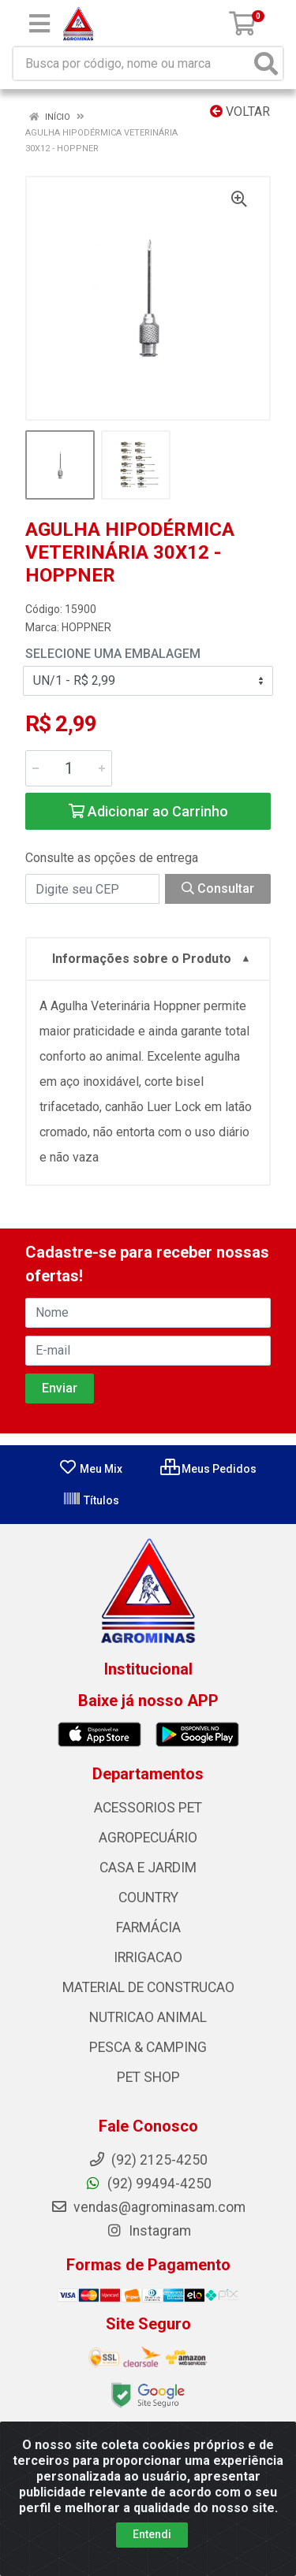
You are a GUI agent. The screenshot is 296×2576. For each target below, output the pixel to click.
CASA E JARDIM (148, 1867)
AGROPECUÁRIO (148, 1838)
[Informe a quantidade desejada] (68, 768)
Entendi (152, 2534)
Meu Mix (90, 1469)
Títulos (90, 1500)
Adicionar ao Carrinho (148, 811)
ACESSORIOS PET (148, 1808)
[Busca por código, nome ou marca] (131, 63)
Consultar (218, 888)
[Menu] (39, 23)
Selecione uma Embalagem (112, 653)
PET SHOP (148, 2077)
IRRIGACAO (148, 1957)
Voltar (240, 111)
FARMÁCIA (148, 1927)
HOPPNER (86, 627)
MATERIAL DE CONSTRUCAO (148, 1987)
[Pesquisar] (266, 63)
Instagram (148, 2231)
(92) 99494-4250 (148, 2183)
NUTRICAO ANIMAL (148, 2017)
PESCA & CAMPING (148, 2047)
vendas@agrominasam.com (148, 2207)
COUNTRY (148, 1897)
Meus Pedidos (208, 1469)
